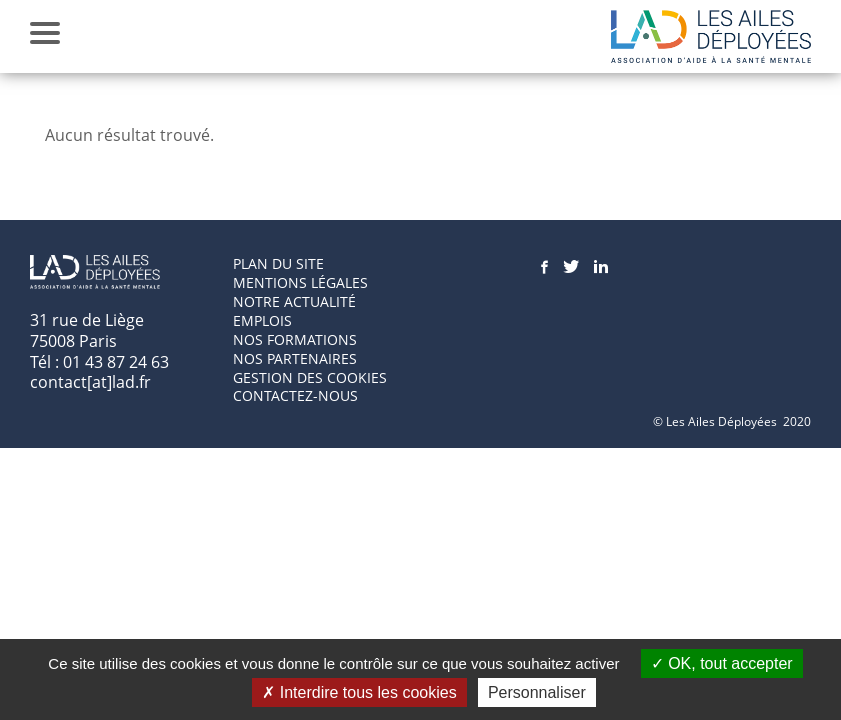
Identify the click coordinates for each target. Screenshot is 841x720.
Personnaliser (537, 692)
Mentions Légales (300, 282)
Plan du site (278, 263)
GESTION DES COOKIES (310, 377)
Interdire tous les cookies (359, 692)
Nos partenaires (295, 358)
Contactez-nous (295, 395)
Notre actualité (294, 301)
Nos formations (295, 339)
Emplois (262, 320)
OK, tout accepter (722, 663)
